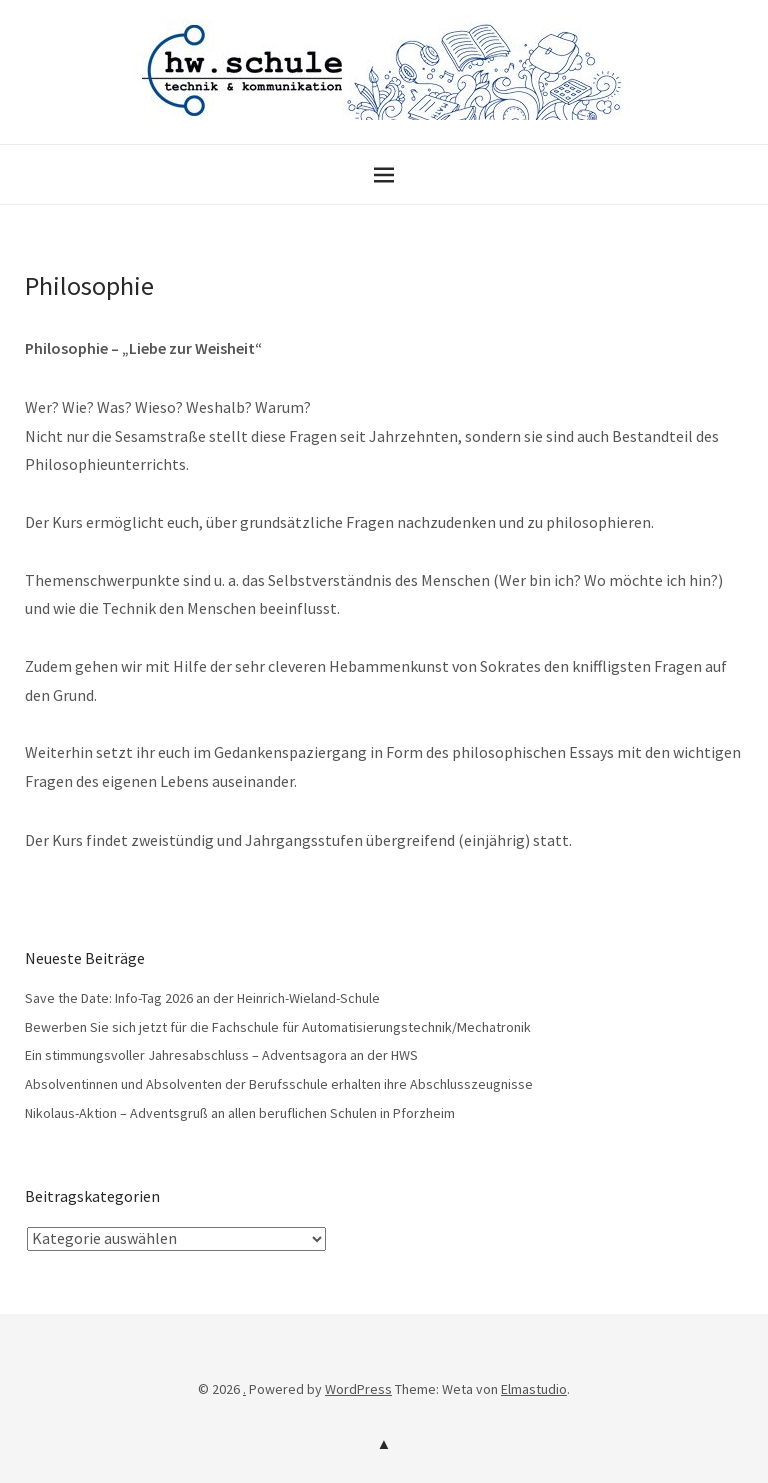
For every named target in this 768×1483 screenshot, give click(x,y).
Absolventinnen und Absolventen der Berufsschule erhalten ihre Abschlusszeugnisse (279, 1084)
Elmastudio (534, 1389)
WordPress (358, 1389)
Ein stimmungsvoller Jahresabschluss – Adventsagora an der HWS (221, 1055)
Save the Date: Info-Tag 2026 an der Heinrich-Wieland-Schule (202, 998)
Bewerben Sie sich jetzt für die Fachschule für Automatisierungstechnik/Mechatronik (278, 1027)
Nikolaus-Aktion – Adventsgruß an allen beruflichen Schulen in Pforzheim (240, 1113)
